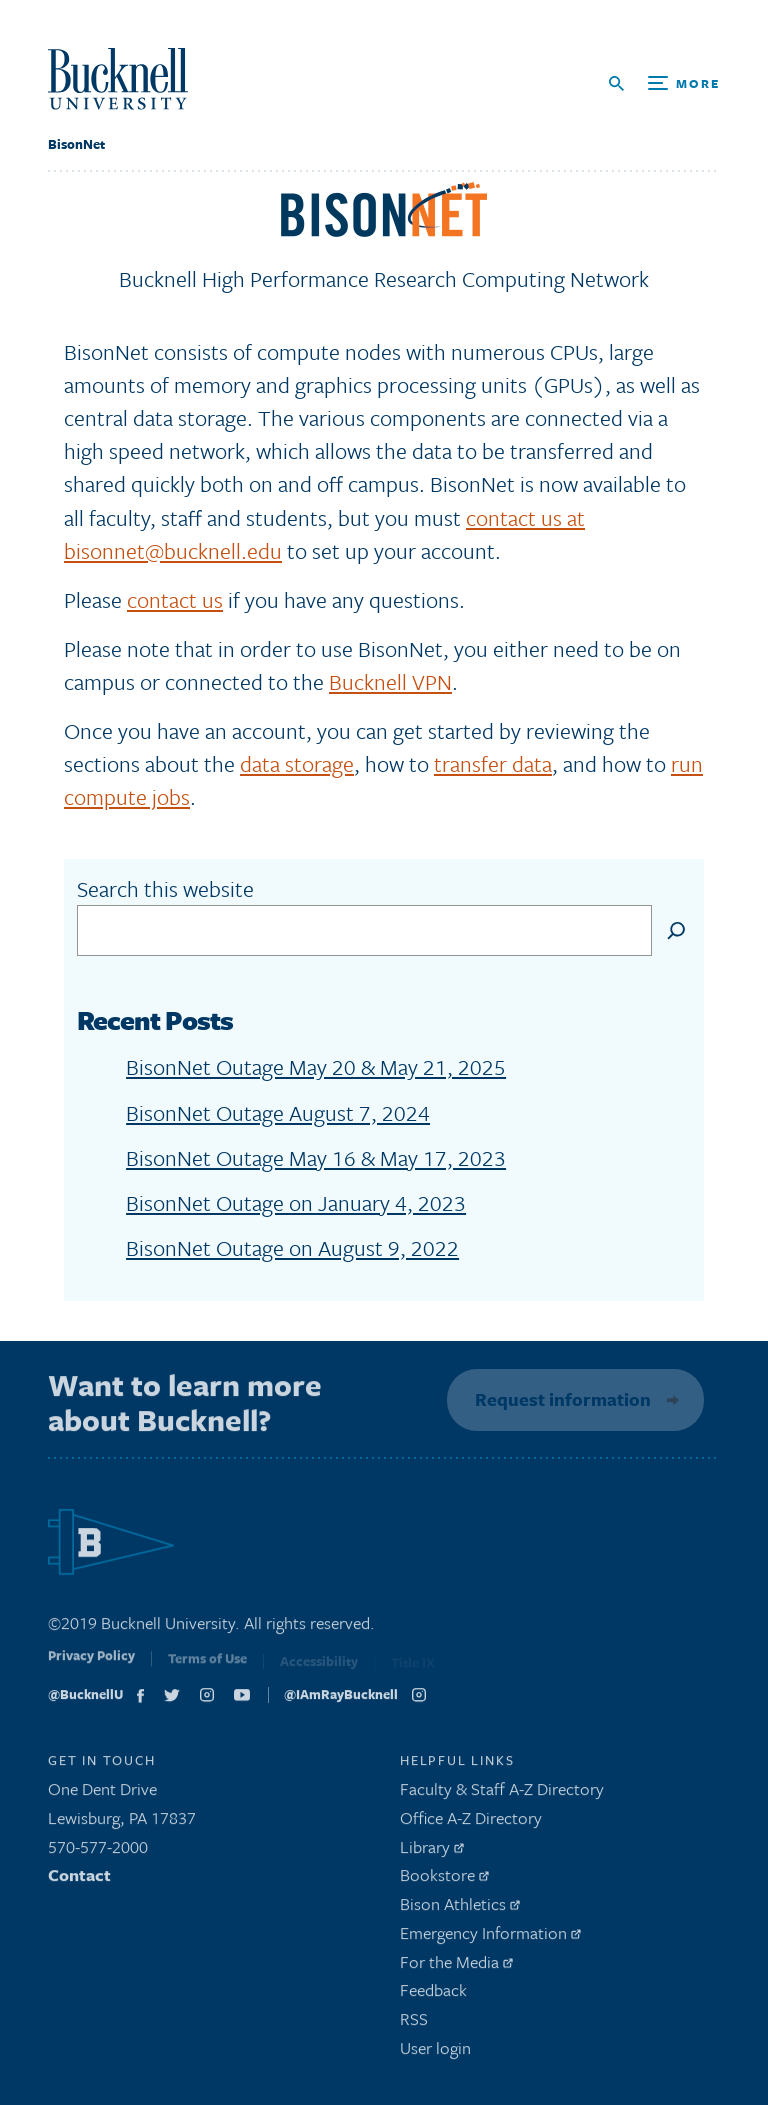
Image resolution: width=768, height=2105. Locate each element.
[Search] (676, 930)
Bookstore (444, 1880)
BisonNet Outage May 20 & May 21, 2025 (316, 1066)
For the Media (456, 1966)
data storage (297, 763)
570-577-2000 (98, 1851)
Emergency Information (490, 1937)
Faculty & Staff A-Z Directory (502, 1793)
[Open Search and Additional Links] (664, 83)
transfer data (493, 763)
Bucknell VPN (390, 681)
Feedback (433, 1995)
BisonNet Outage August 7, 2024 (278, 1112)
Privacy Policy (91, 1665)
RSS (414, 2024)
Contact (79, 1880)
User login (435, 2052)
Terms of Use (207, 1667)
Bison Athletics (460, 1908)
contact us (175, 599)
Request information (560, 1399)
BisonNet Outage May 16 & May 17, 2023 (316, 1157)
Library (432, 1851)
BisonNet (76, 144)
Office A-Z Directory (471, 1822)
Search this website (165, 888)
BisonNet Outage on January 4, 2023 (296, 1202)
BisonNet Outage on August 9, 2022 (292, 1247)
